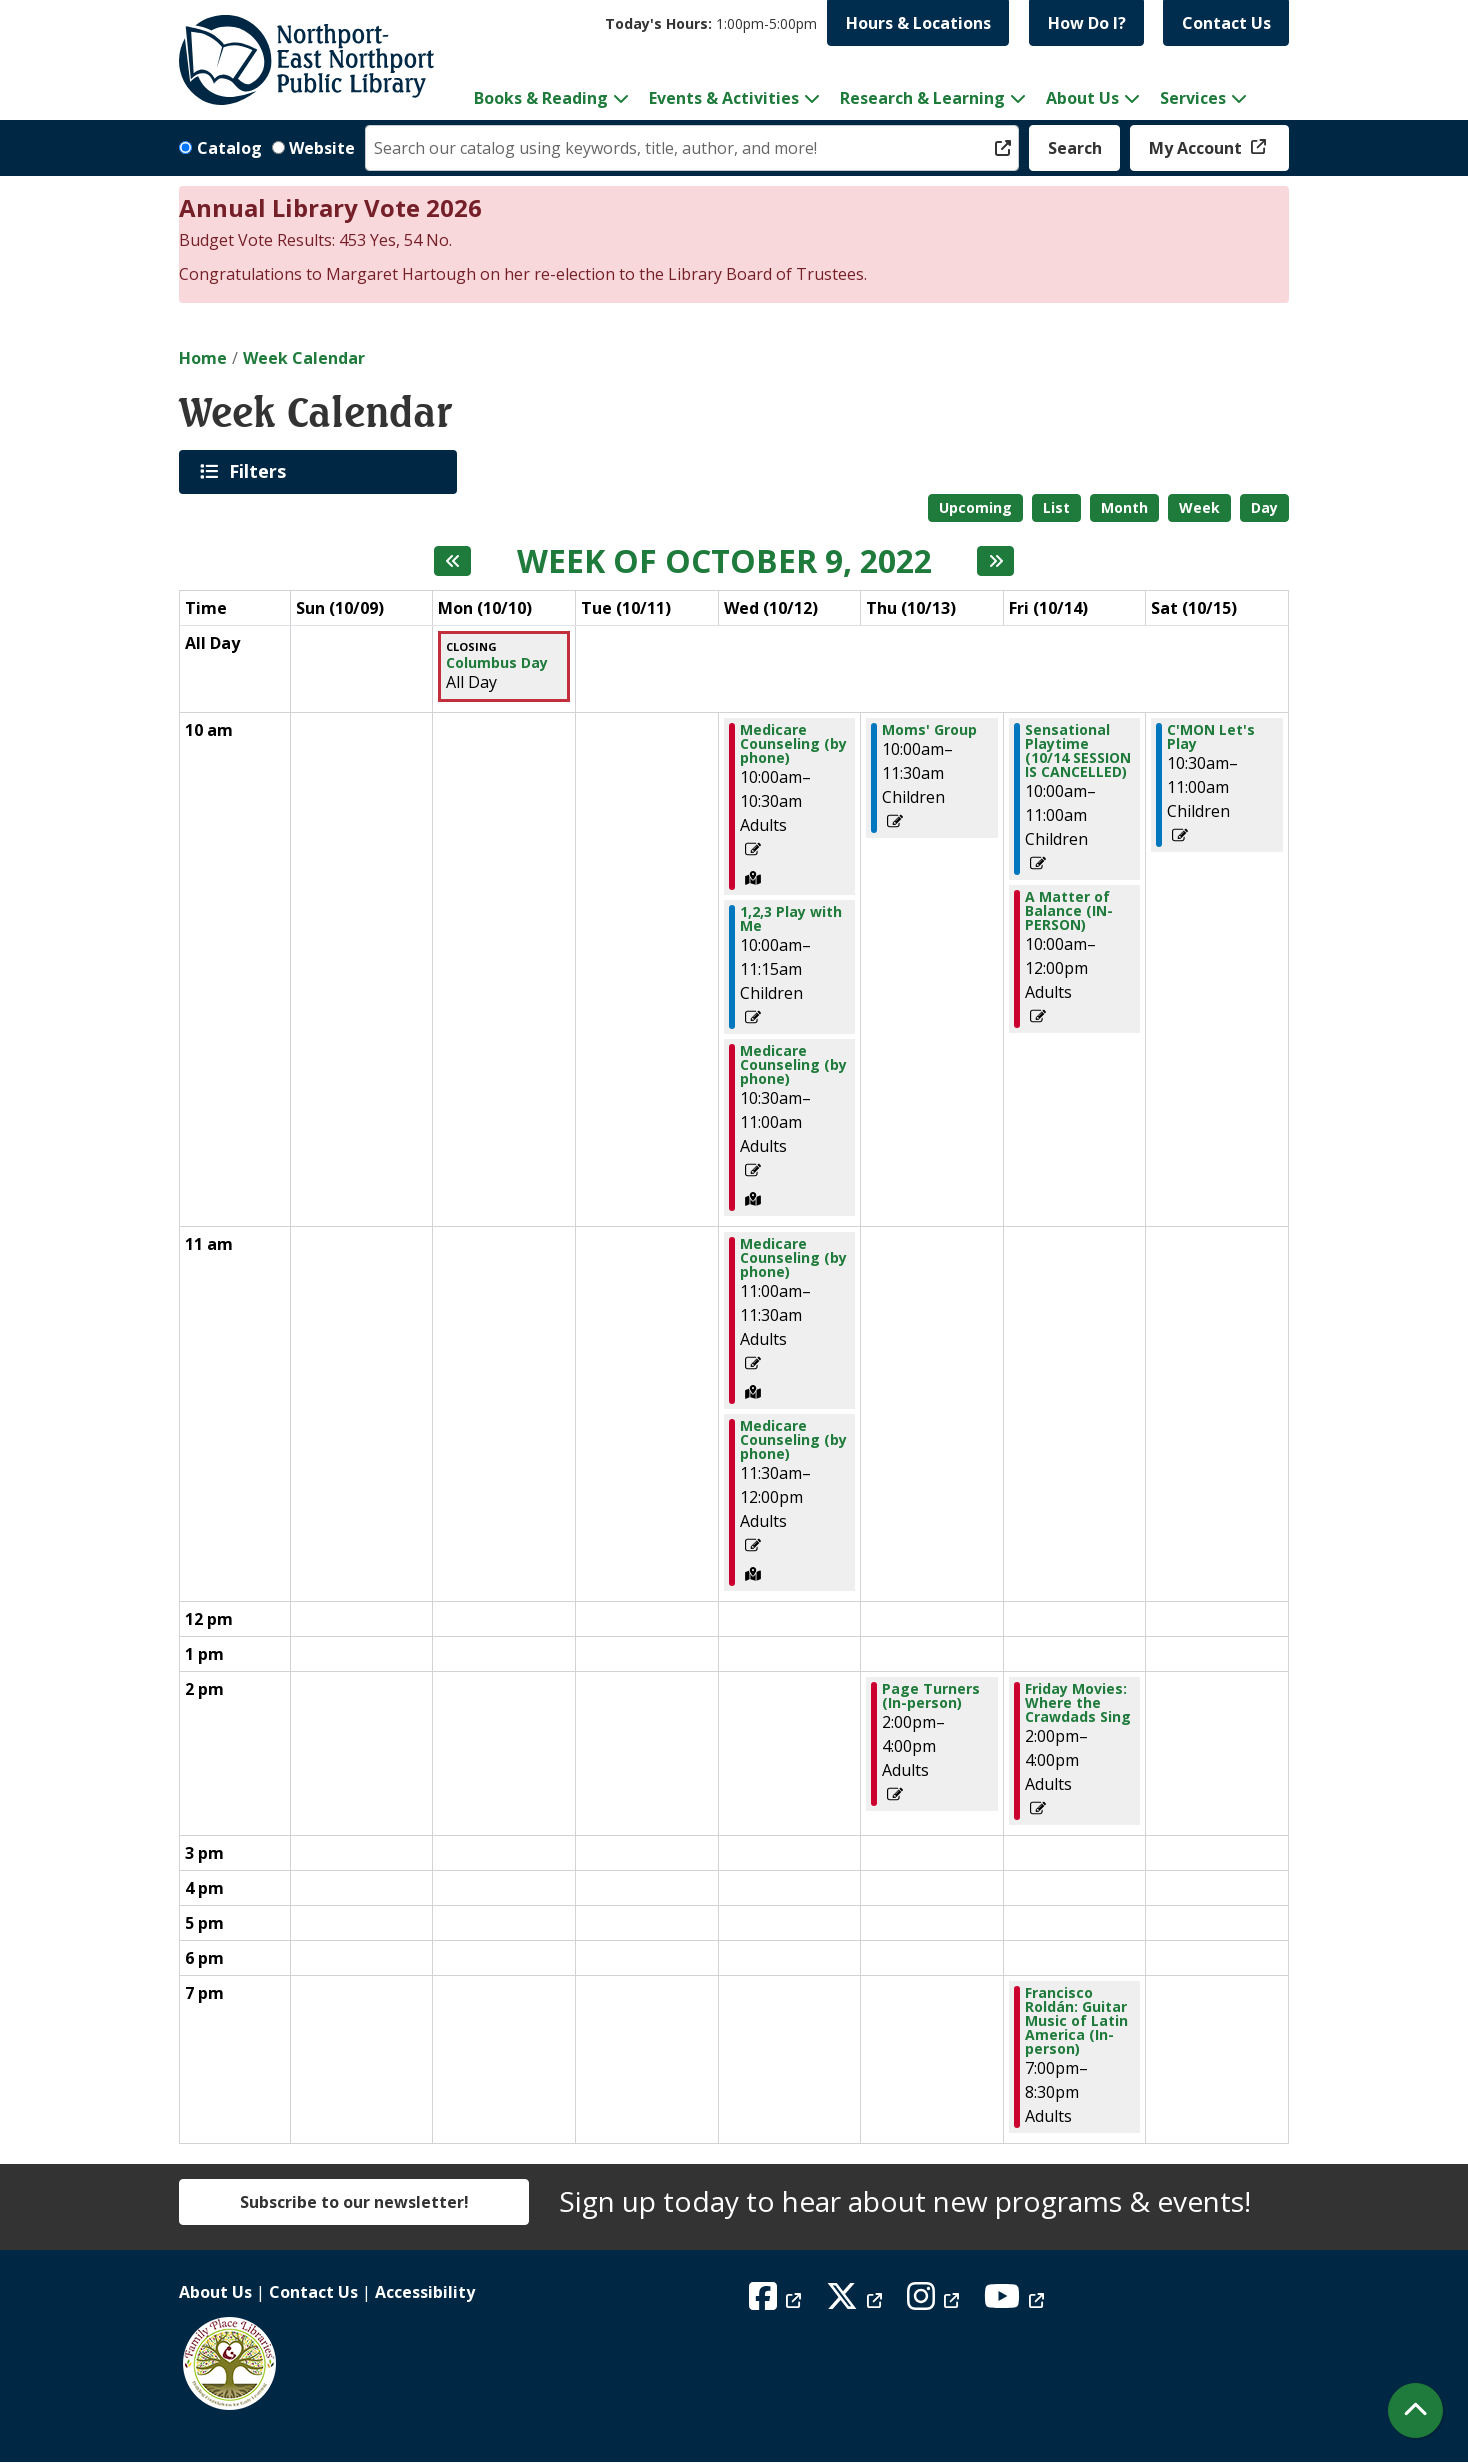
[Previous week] (452, 561)
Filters (261, 471)
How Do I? (1087, 23)
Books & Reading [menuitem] (541, 98)
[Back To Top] (1415, 2410)
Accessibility (425, 2292)
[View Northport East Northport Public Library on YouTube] (1016, 2302)
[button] (711, 23)
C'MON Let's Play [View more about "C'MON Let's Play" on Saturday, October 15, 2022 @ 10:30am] (1211, 737)
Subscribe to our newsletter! (354, 2202)
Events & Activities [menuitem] (724, 98)
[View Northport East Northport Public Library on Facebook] (777, 2302)
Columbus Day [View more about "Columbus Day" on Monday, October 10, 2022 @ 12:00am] (497, 663)
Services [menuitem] (1193, 98)
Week (1199, 507)
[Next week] (995, 561)
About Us (215, 2292)
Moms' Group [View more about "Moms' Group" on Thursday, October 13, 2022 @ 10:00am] (929, 730)
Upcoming (975, 507)
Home (203, 358)
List (1056, 507)
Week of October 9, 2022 (724, 561)
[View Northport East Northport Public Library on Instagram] (935, 2302)
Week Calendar (304, 358)
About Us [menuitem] (1082, 98)
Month (1124, 507)
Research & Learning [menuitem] (922, 98)
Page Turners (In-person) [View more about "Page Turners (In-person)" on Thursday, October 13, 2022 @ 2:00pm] (931, 1696)
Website (322, 148)
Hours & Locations (918, 23)
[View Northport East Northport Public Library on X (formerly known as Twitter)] (856, 2302)
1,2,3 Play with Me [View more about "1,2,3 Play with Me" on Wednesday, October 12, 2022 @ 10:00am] (791, 919)
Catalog (229, 148)
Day (1264, 507)
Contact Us (1226, 23)
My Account (1197, 148)
